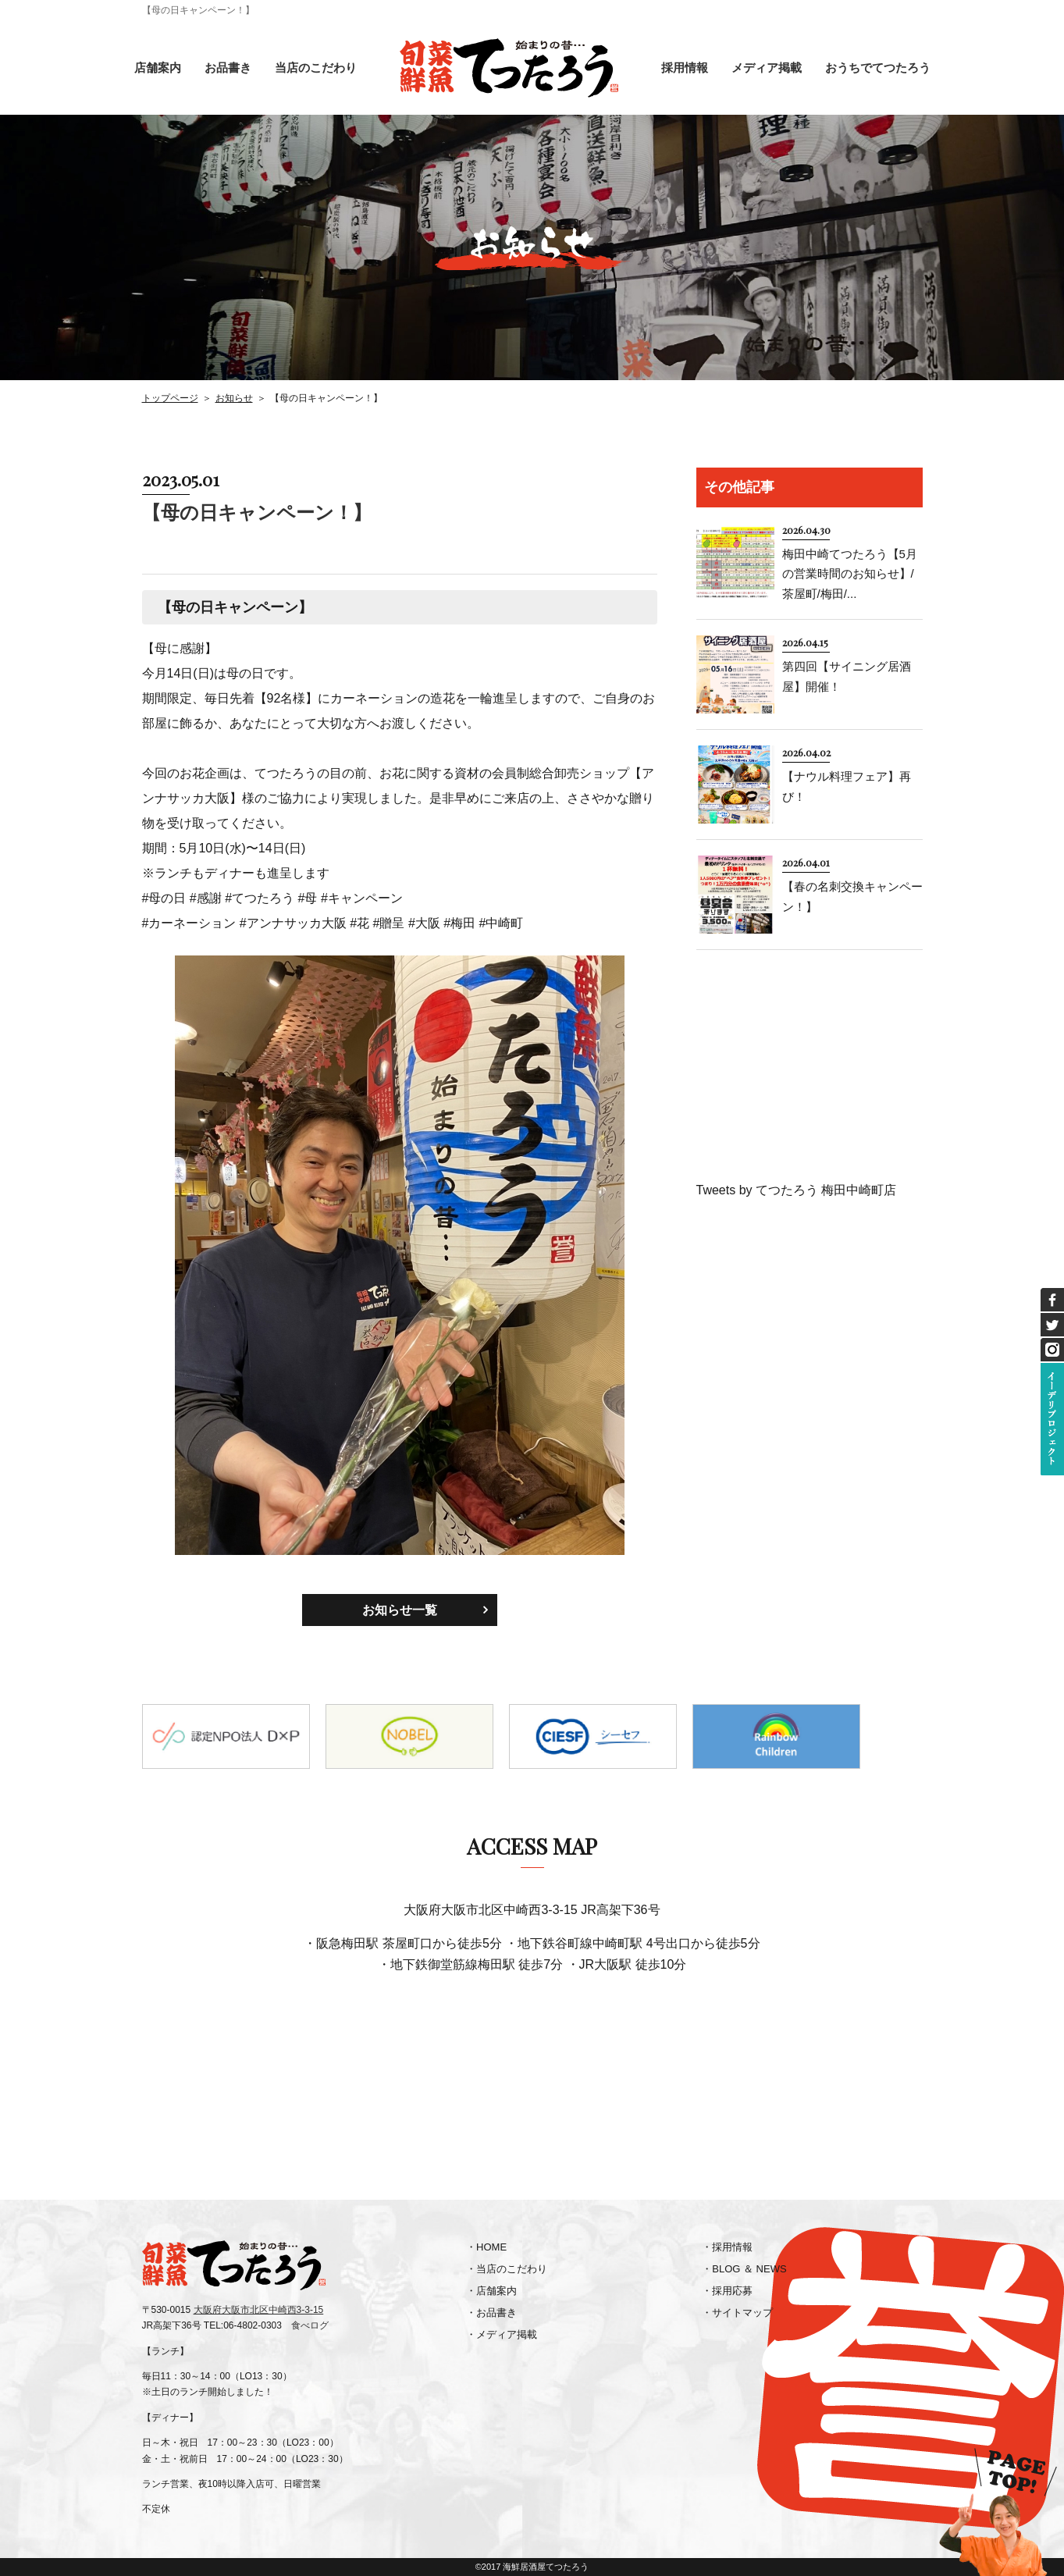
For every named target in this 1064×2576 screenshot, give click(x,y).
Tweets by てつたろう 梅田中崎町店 (796, 1190)
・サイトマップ (737, 2312)
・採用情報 (727, 2247)
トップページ (170, 398)
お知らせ (234, 398)
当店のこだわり (316, 67)
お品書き (228, 67)
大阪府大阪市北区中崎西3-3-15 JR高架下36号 (532, 1909)
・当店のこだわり (506, 2269)
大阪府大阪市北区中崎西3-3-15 (259, 2309)
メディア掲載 (766, 67)
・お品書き (491, 2312)
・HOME (486, 2247)
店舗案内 (157, 67)
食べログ (310, 2325)
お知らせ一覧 (399, 1610)
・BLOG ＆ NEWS (744, 2269)
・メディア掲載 (501, 2334)
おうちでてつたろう (878, 67)
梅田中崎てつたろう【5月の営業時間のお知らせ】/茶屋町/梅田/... (849, 573)
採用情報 (684, 67)
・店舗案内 (491, 2291)
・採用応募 (727, 2291)
